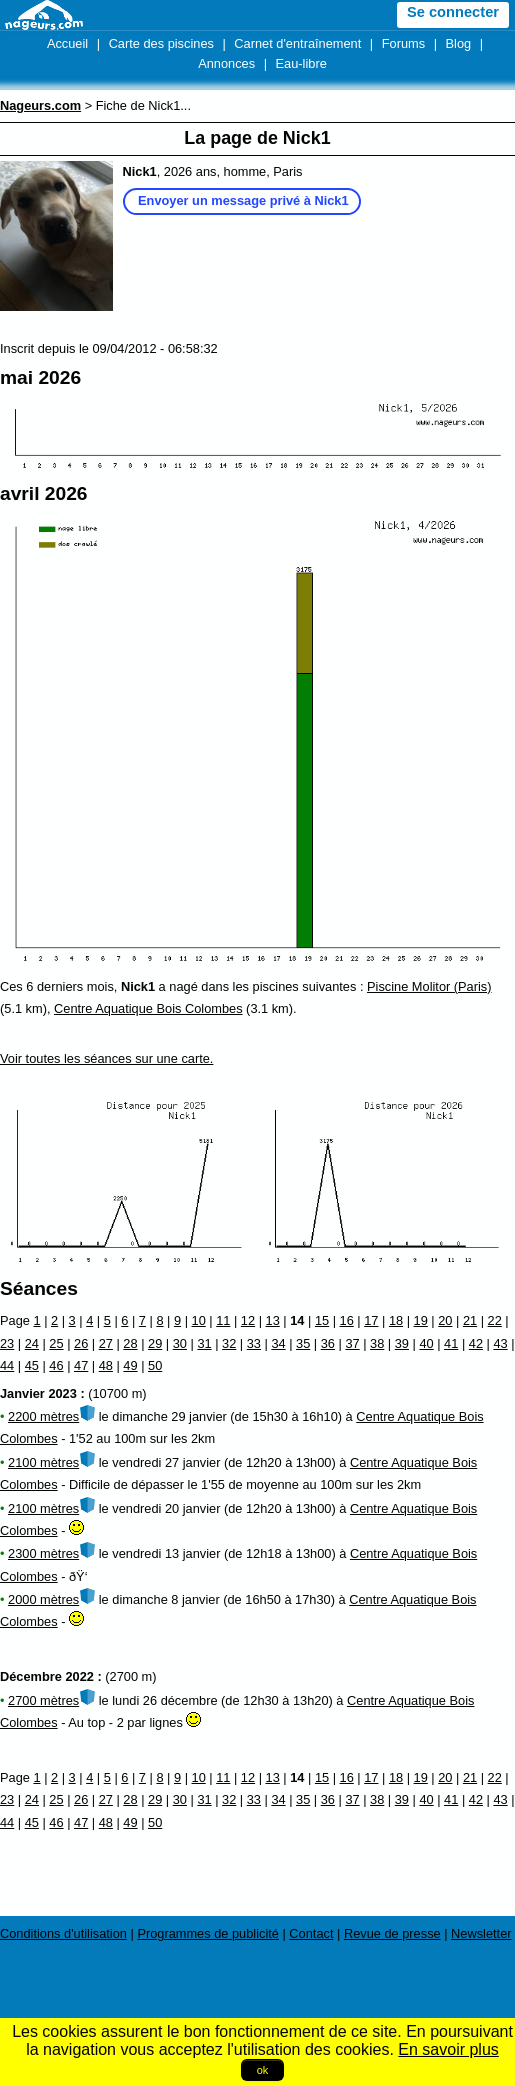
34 (278, 1343)
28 (130, 1343)
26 (81, 1343)
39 (402, 1343)
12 (248, 1320)
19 (421, 1320)
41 (451, 1343)
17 (371, 1320)
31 (204, 1343)
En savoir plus (448, 2049)
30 (180, 1343)
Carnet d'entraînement (297, 43)
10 (199, 1320)
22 (495, 1320)
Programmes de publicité (208, 1933)
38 (377, 1343)
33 (254, 1343)
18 (396, 1320)
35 (303, 1343)
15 (322, 1320)
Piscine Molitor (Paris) (429, 986)
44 (7, 1365)
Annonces (226, 63)
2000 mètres (43, 1599)
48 (106, 1365)
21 (470, 1320)
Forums (403, 43)
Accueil (67, 43)
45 (32, 1365)
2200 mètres (43, 1416)
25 (56, 1343)
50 (155, 1365)
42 (476, 1343)
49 (130, 1365)
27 (106, 1343)
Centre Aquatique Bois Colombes (148, 1008)
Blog (459, 43)
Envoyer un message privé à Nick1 (243, 200)
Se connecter (453, 12)
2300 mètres (43, 1553)
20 (445, 1320)
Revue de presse (392, 1933)
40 (426, 1343)
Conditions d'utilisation (63, 1933)
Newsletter (481, 1933)
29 (155, 1343)
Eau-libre (301, 63)
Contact (311, 1933)
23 (7, 1343)
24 (32, 1343)
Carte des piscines (161, 43)
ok (263, 2070)
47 (81, 1365)
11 (223, 1320)
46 (56, 1365)
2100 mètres (43, 1462)
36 (328, 1343)
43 (500, 1343)
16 (347, 1320)
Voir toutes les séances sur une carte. (106, 1058)
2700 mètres (43, 1700)
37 (352, 1343)
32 (229, 1343)
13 (273, 1320)
